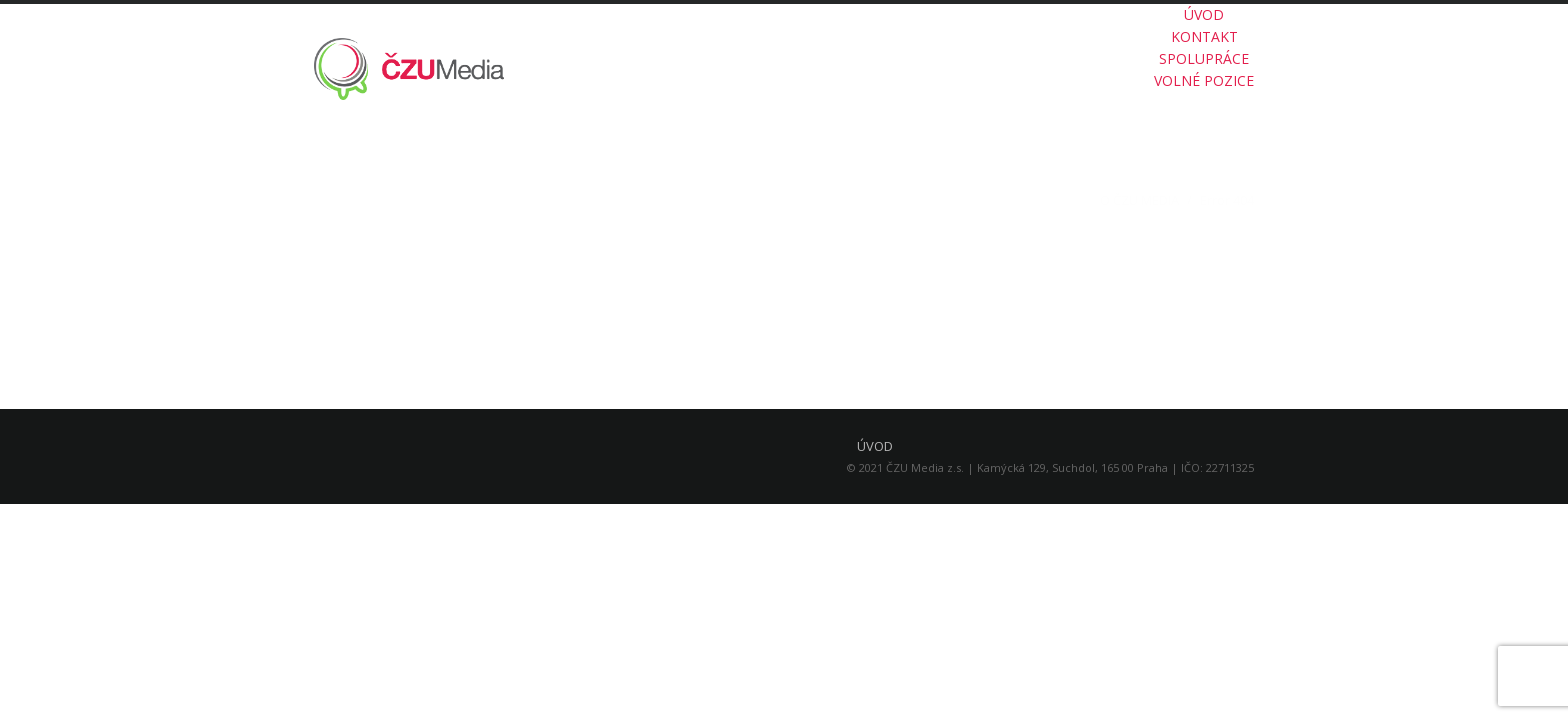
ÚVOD (1204, 14)
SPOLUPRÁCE (1204, 58)
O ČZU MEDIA (1139, 200)
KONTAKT (1204, 36)
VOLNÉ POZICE (1204, 80)
